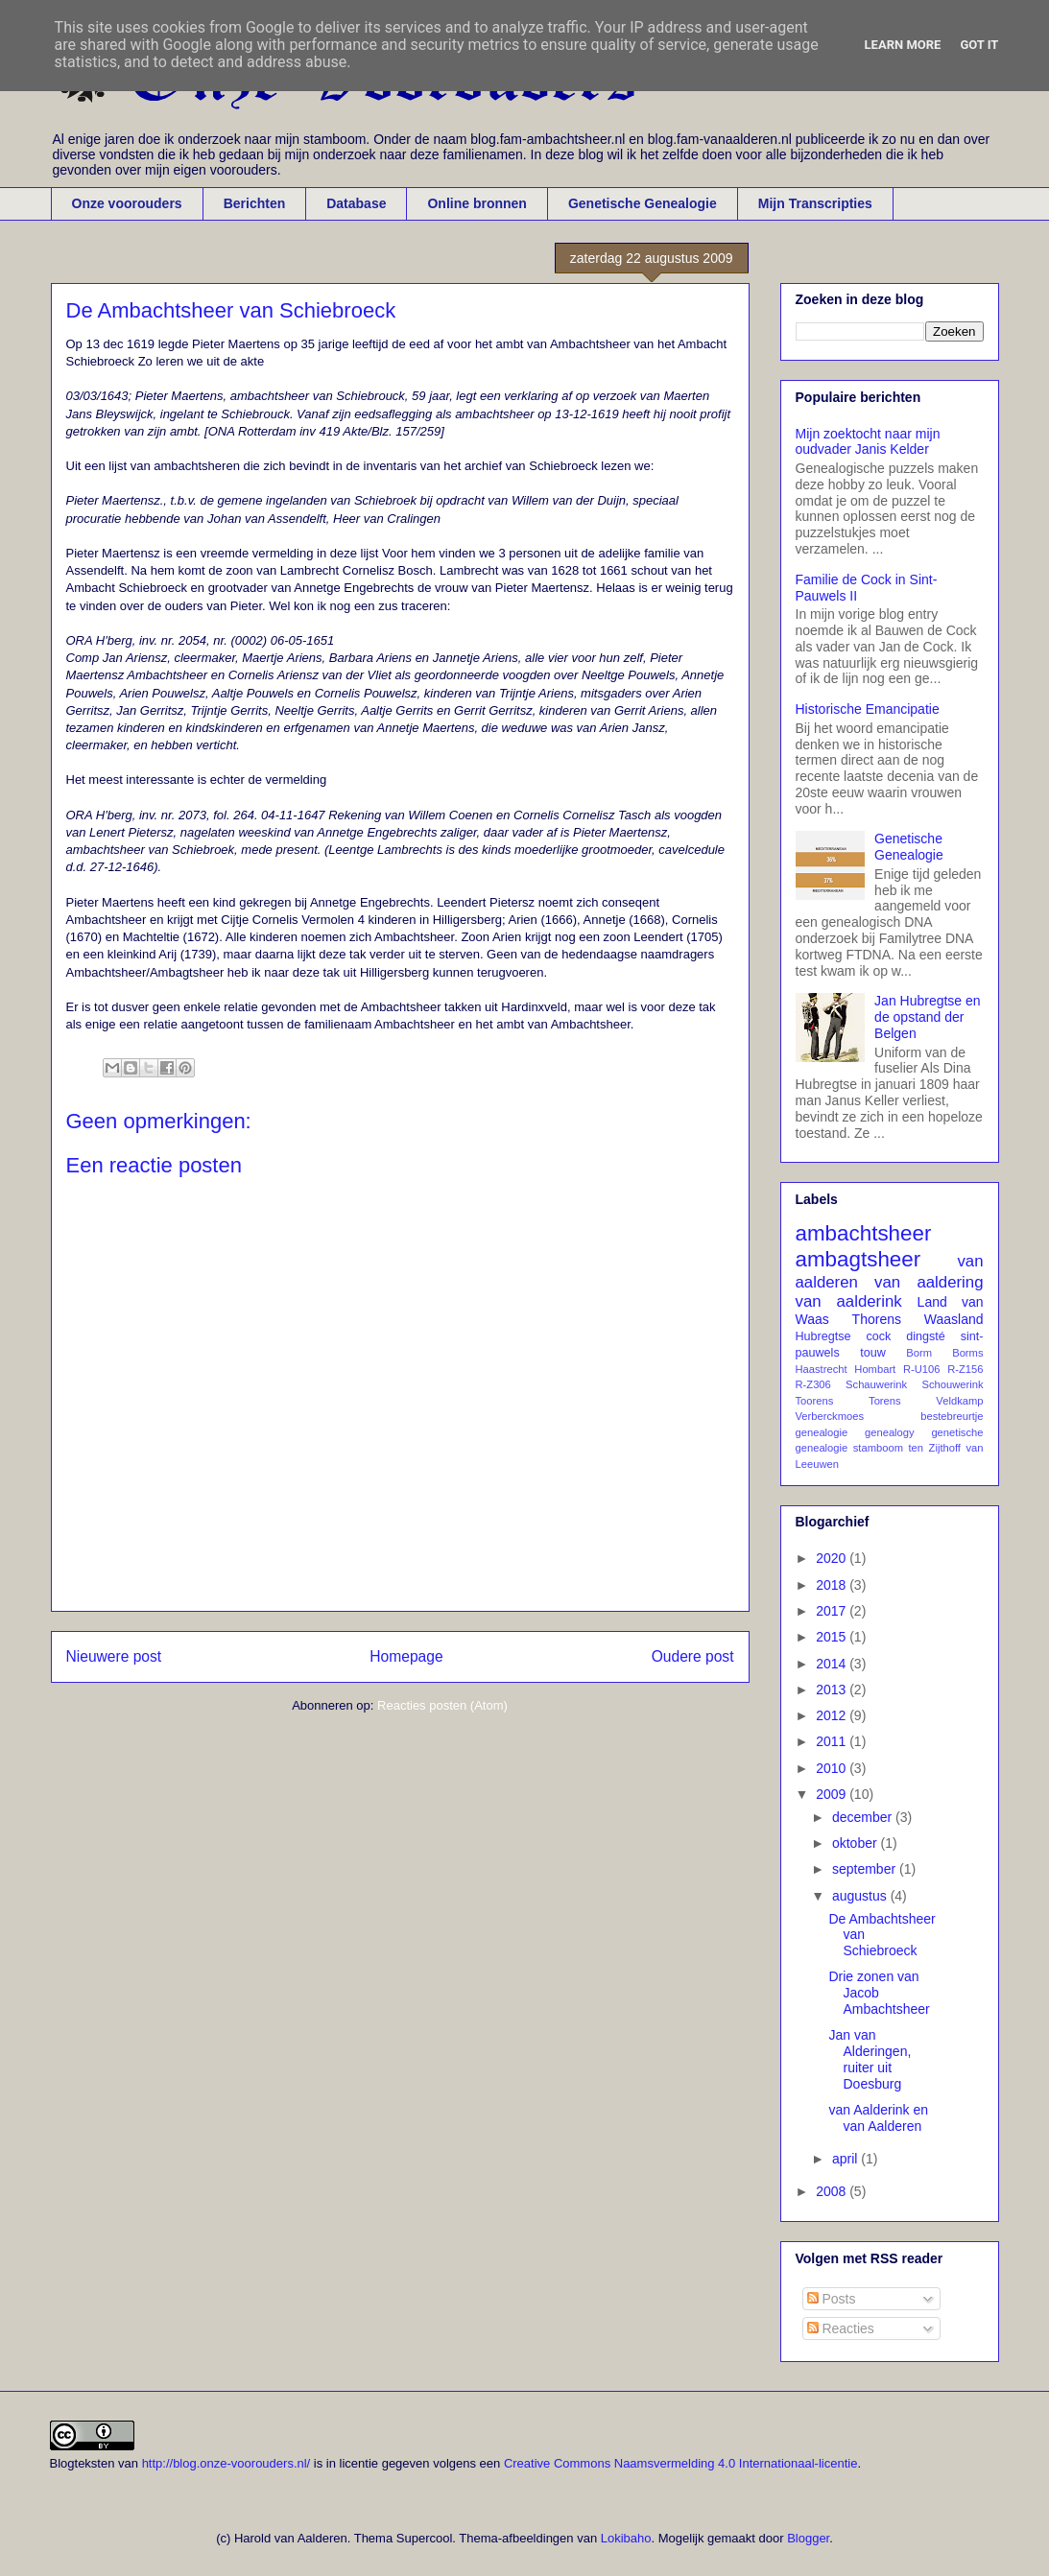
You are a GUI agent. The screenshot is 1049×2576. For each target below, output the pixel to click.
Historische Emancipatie (868, 709)
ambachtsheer (864, 1233)
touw (873, 1352)
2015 (832, 1636)
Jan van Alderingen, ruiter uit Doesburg (869, 2059)
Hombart (874, 1369)
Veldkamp (959, 1400)
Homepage (406, 1656)
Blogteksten (82, 2463)
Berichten (255, 203)
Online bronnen (476, 203)
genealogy (890, 1432)
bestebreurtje (951, 1416)
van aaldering (928, 1282)
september (865, 1869)
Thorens (876, 1319)
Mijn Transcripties (815, 203)
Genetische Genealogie (642, 203)
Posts (831, 2298)
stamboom (878, 1447)
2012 (832, 1715)
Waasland (954, 1319)
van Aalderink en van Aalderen (878, 2118)
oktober (856, 1843)
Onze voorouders (127, 203)
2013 (832, 1689)
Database (356, 203)
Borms (967, 1353)
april (846, 2158)
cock (878, 1336)
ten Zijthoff (935, 1447)
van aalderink (849, 1301)
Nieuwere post (114, 1656)
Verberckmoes (830, 1416)
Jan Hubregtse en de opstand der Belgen (927, 1017)
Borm (919, 1353)
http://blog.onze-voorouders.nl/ (226, 2463)
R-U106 (922, 1369)
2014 (832, 1663)
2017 (832, 1611)
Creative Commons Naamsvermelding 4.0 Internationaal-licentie (681, 2463)
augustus (861, 1895)
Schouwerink (952, 1384)
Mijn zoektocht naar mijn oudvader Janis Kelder (868, 442)
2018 (832, 1585)
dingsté (925, 1336)
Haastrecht (821, 1369)
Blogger (808, 2538)
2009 (832, 1794)
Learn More (903, 44)
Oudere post (693, 1656)
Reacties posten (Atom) (442, 1705)
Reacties (840, 2328)
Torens (885, 1400)
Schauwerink (876, 1384)
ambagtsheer (858, 1259)
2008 (832, 2191)
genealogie (822, 1432)
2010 (832, 1768)
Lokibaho (626, 2538)
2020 (832, 1558)
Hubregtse (823, 1336)
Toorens (815, 1400)
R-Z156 (965, 1369)
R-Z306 (813, 1384)
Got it (979, 44)
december (863, 1817)
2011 (832, 1741)
